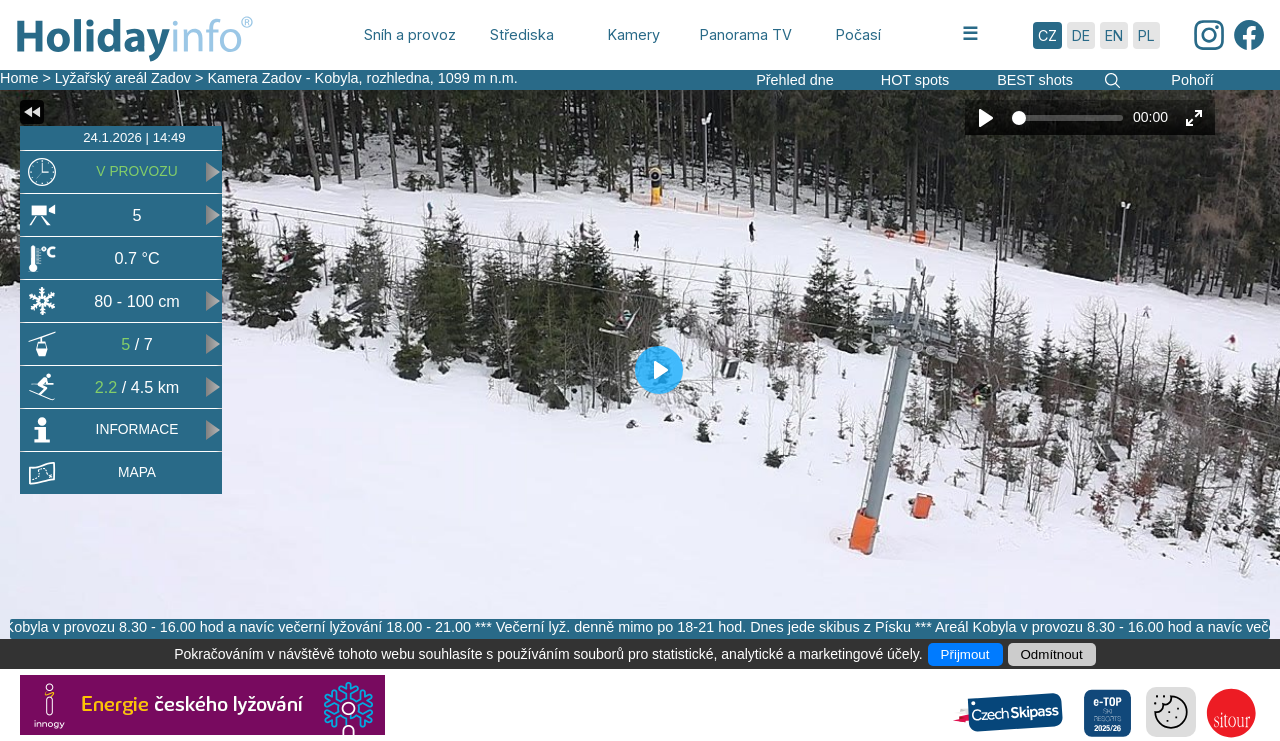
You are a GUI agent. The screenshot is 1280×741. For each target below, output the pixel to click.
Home (19, 78)
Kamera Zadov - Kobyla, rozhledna (318, 78)
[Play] (986, 118)
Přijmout (965, 654)
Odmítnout (1052, 654)
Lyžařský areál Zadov (125, 78)
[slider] (1067, 118)
